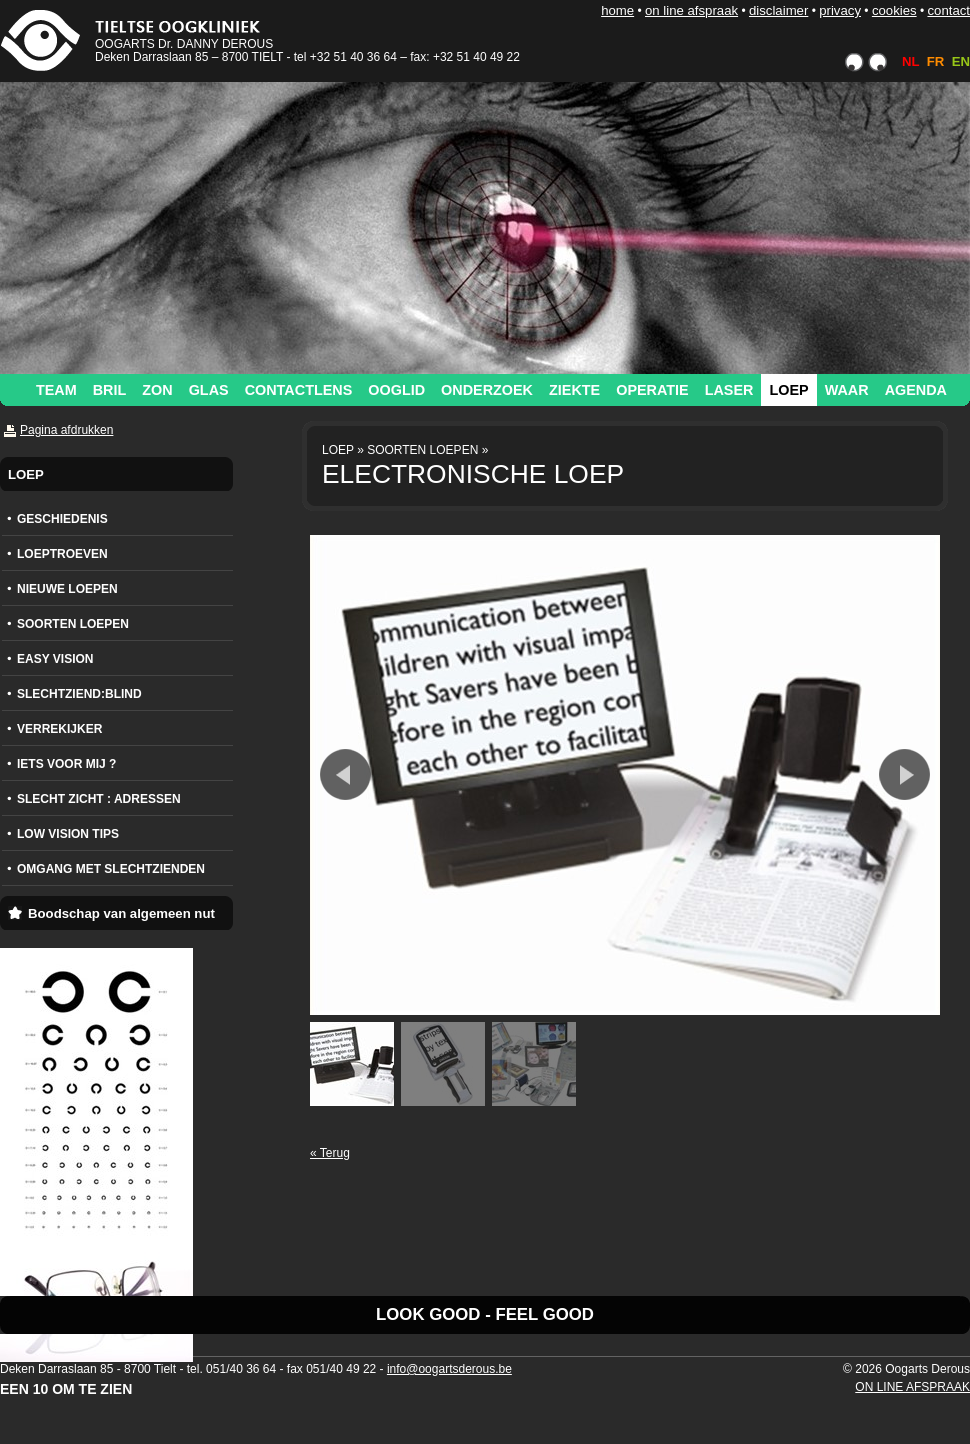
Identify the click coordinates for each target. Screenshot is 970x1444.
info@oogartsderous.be (449, 1369)
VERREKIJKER (59, 729)
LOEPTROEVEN (62, 554)
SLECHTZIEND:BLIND (79, 694)
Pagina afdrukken (66, 430)
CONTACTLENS (299, 390)
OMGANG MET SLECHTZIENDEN (111, 869)
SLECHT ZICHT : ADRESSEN (99, 799)
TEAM (56, 390)
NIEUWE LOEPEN (67, 589)
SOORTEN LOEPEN (73, 624)
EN (961, 61)
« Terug (330, 1153)
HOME (617, 10)
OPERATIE (652, 390)
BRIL (110, 390)
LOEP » (343, 450)
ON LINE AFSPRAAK (691, 10)
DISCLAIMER (778, 10)
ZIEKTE (574, 390)
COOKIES (894, 10)
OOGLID (396, 390)
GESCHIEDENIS (62, 519)
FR (936, 61)
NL (910, 61)
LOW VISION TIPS (68, 834)
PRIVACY (840, 10)
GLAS (209, 390)
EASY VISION (55, 659)
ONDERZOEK (487, 390)
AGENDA (916, 390)
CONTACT (948, 10)
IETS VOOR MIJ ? (66, 764)
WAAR (847, 390)
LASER (729, 390)
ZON (157, 390)
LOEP (788, 390)
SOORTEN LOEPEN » (427, 450)
